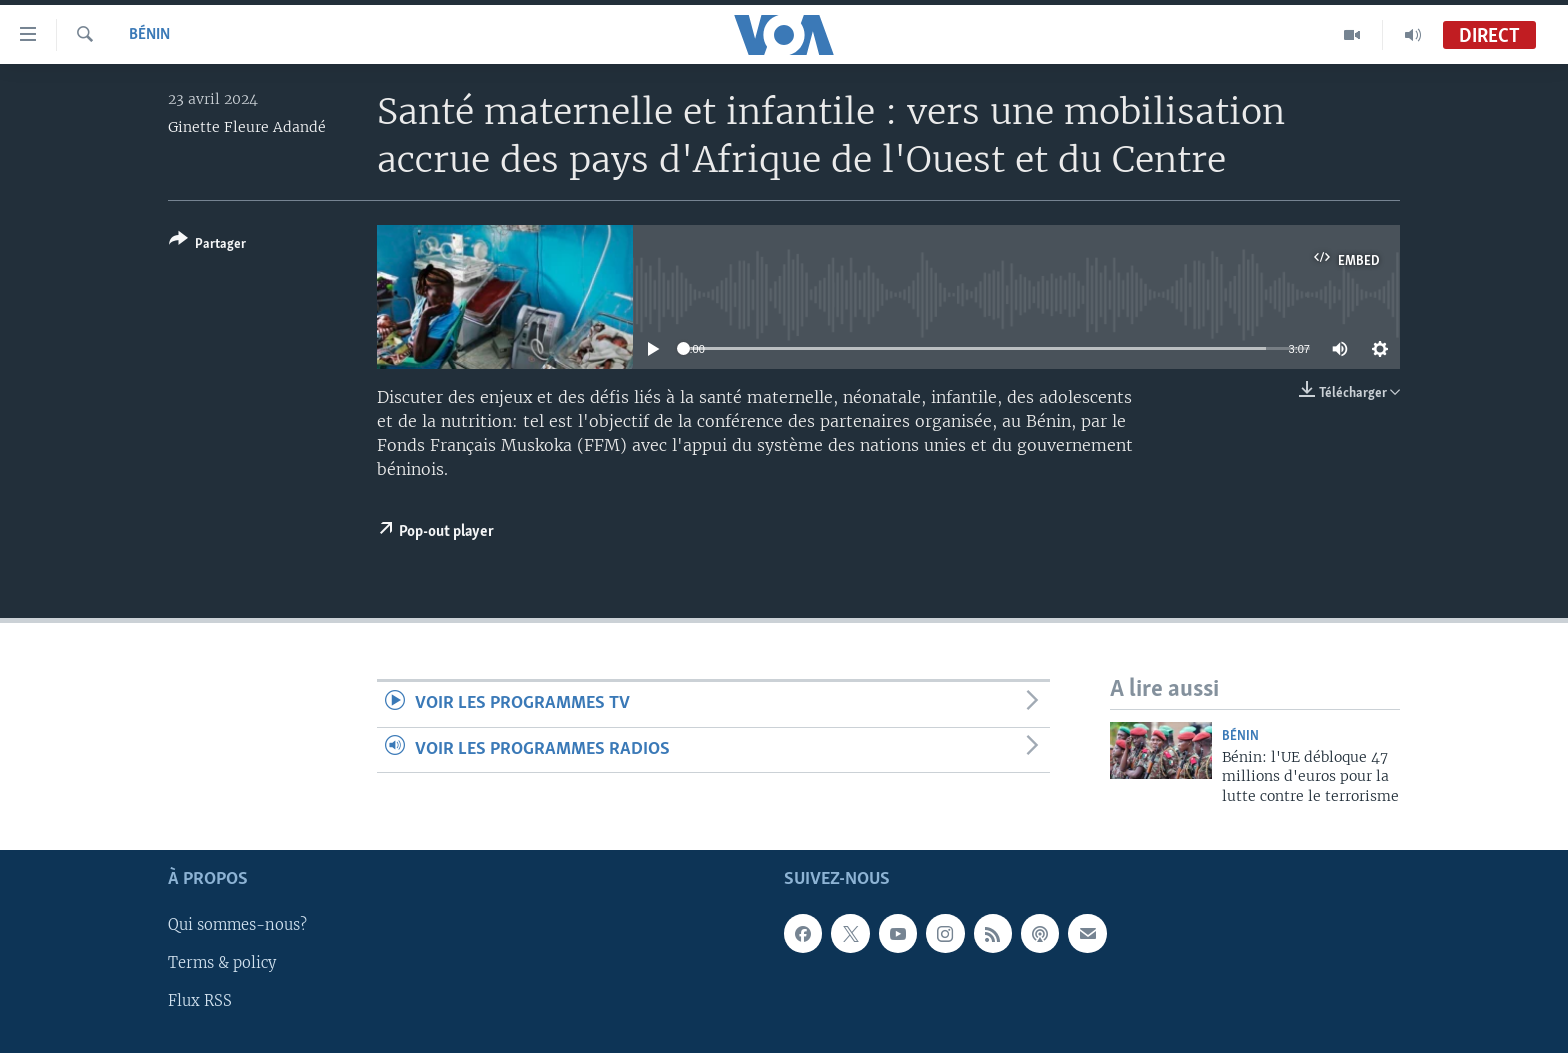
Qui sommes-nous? (237, 926)
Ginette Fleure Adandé (247, 127)
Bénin (149, 35)
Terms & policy (222, 964)
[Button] (207, 245)
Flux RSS (200, 1002)
